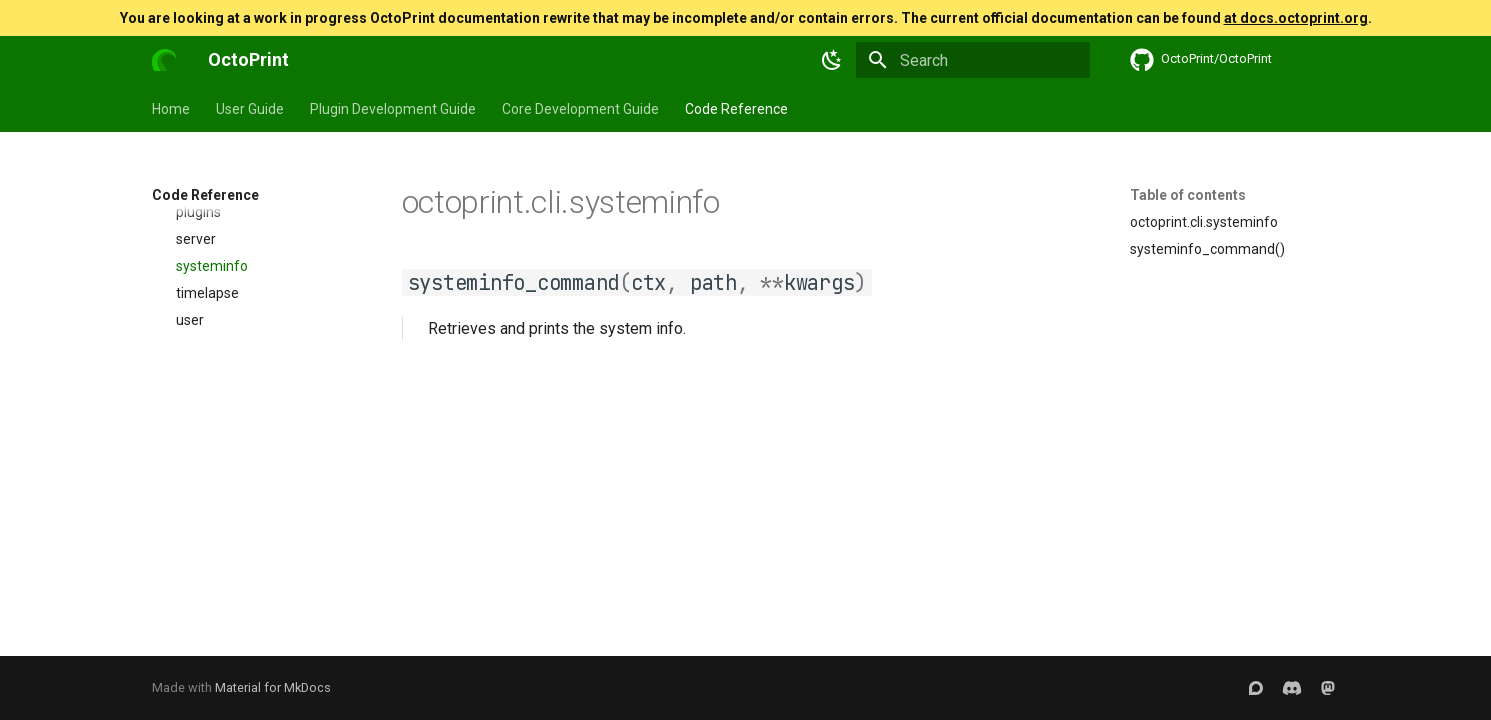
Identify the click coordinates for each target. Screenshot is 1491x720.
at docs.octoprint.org (1296, 18)
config (195, 411)
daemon (190, 599)
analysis (201, 330)
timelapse (207, 545)
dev (187, 437)
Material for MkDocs (273, 687)
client (193, 357)
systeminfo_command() (1207, 249)
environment (204, 626)
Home (171, 109)
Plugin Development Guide (393, 109)
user (190, 572)
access (186, 276)
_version (191, 249)
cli (170, 303)
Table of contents (1188, 195)
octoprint (180, 222)
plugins (198, 464)
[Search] (973, 60)
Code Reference (736, 109)
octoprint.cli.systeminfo (1204, 222)
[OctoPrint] (164, 60)
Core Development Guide (580, 109)
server (196, 491)
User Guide (250, 109)
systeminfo (212, 518)
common (204, 384)
